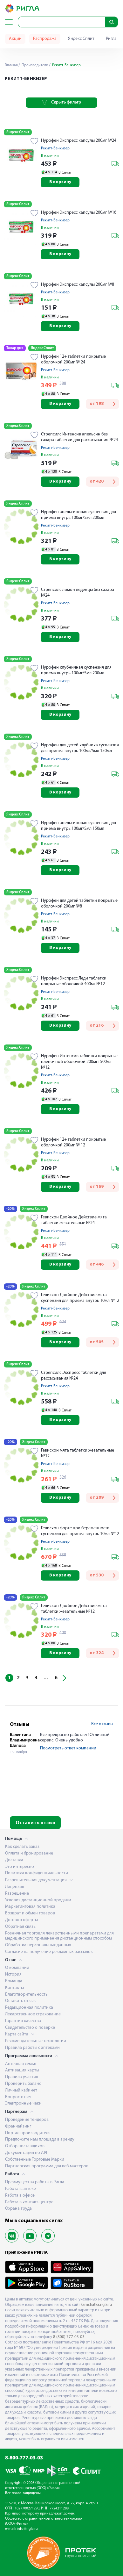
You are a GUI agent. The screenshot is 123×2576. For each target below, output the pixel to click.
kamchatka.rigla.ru (96, 2305)
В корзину (60, 182)
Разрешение (17, 1893)
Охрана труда (18, 2208)
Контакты (14, 1987)
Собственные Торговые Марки (34, 2159)
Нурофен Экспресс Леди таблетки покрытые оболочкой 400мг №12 (73, 981)
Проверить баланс (23, 2083)
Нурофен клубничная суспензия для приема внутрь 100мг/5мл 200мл (76, 670)
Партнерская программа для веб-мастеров (46, 2166)
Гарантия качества (23, 2021)
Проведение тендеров (27, 2119)
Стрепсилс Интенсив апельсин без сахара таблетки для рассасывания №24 (79, 437)
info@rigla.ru (27, 2529)
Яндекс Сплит (81, 38)
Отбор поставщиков (24, 2146)
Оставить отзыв (35, 1823)
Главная (11, 65)
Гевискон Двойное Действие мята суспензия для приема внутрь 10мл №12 (80, 1298)
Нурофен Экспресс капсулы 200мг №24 (78, 140)
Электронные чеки (23, 2103)
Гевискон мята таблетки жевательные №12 (77, 1453)
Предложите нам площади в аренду (39, 2139)
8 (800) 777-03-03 (69, 2337)
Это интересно (19, 1866)
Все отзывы (102, 1724)
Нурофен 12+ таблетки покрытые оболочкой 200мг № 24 (73, 359)
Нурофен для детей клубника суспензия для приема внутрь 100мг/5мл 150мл (80, 748)
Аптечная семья (20, 2064)
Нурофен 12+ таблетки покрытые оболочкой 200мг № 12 (73, 1142)
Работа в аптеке (20, 2188)
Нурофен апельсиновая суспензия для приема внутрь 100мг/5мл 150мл (78, 826)
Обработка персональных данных (38, 1945)
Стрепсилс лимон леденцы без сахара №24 (77, 592)
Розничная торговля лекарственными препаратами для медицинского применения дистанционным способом (59, 1936)
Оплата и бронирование (29, 1853)
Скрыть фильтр (61, 102)
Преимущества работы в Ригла (34, 2182)
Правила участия (21, 2077)
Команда (13, 1981)
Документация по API (26, 2152)
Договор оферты (21, 1920)
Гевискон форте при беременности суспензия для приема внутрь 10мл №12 (80, 1531)
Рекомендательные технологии (35, 2041)
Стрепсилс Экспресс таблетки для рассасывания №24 (73, 1375)
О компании (17, 1967)
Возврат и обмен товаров (30, 1913)
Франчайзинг (18, 2126)
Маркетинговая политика (30, 1906)
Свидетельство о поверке (30, 2027)
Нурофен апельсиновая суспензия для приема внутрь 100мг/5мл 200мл (78, 515)
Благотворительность (26, 1994)
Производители (34, 65)
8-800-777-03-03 (24, 2458)
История (13, 1974)
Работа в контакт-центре (29, 2202)
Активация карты (22, 2070)
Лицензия (14, 1886)
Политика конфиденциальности (36, 1873)
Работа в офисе (20, 2195)
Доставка (14, 1860)
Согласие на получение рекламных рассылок (49, 1951)
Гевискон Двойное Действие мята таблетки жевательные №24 (74, 1220)
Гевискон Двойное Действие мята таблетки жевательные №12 (74, 1609)
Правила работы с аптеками (32, 2047)
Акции (15, 38)
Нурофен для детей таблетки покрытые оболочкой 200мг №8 (79, 903)
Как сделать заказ (22, 1846)
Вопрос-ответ (18, 2097)
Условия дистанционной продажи (38, 1900)
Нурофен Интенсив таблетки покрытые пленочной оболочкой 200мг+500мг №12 (79, 1062)
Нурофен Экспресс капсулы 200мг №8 (77, 284)
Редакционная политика (29, 2007)
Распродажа (45, 38)
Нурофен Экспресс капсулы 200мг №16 (78, 212)
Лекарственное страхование (33, 2014)
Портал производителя (28, 2133)
